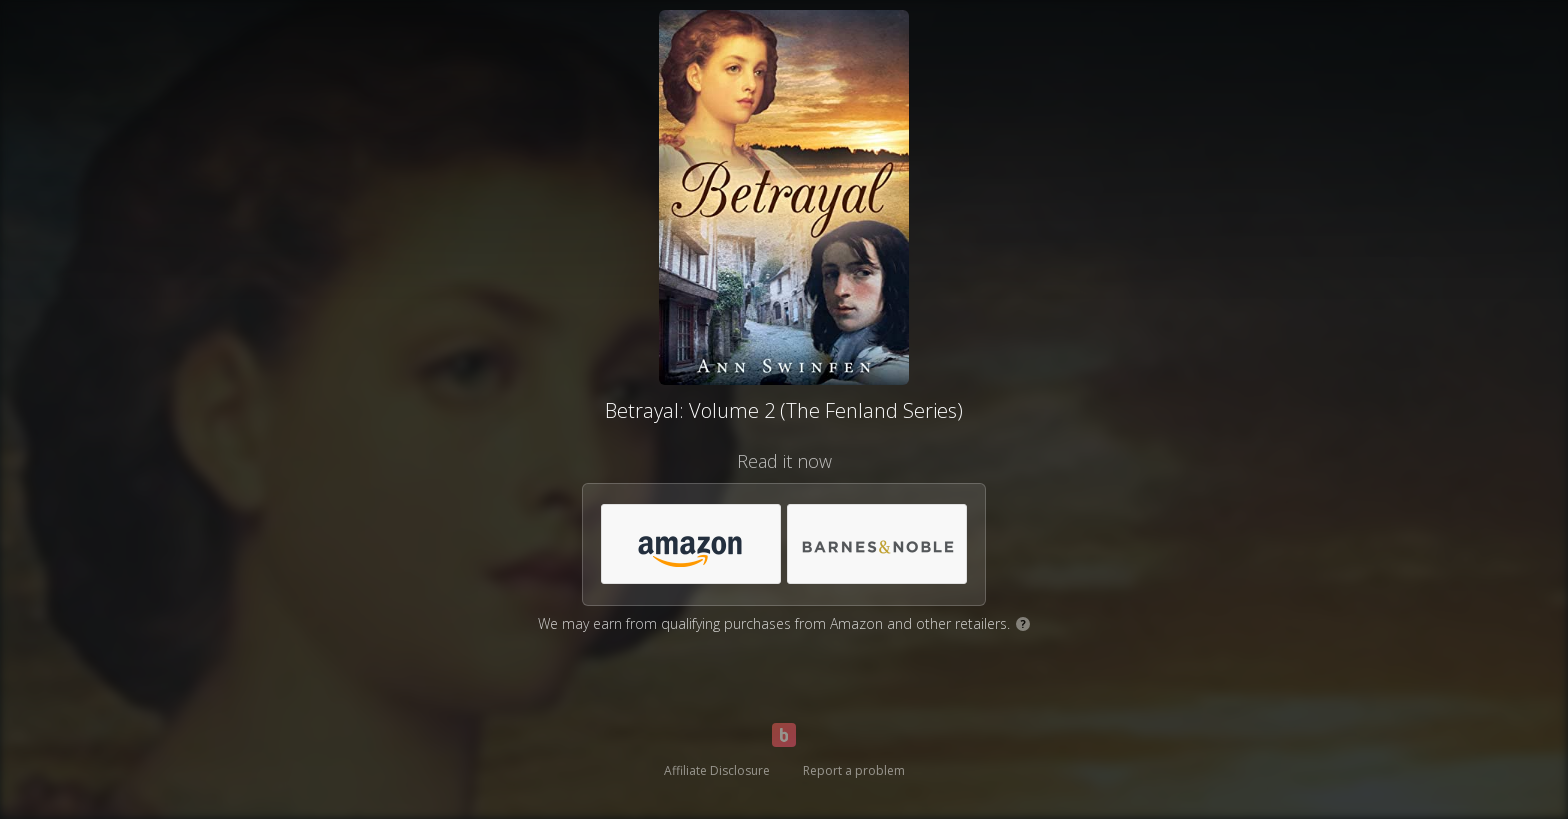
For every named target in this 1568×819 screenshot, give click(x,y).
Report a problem (854, 770)
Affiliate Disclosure (717, 770)
